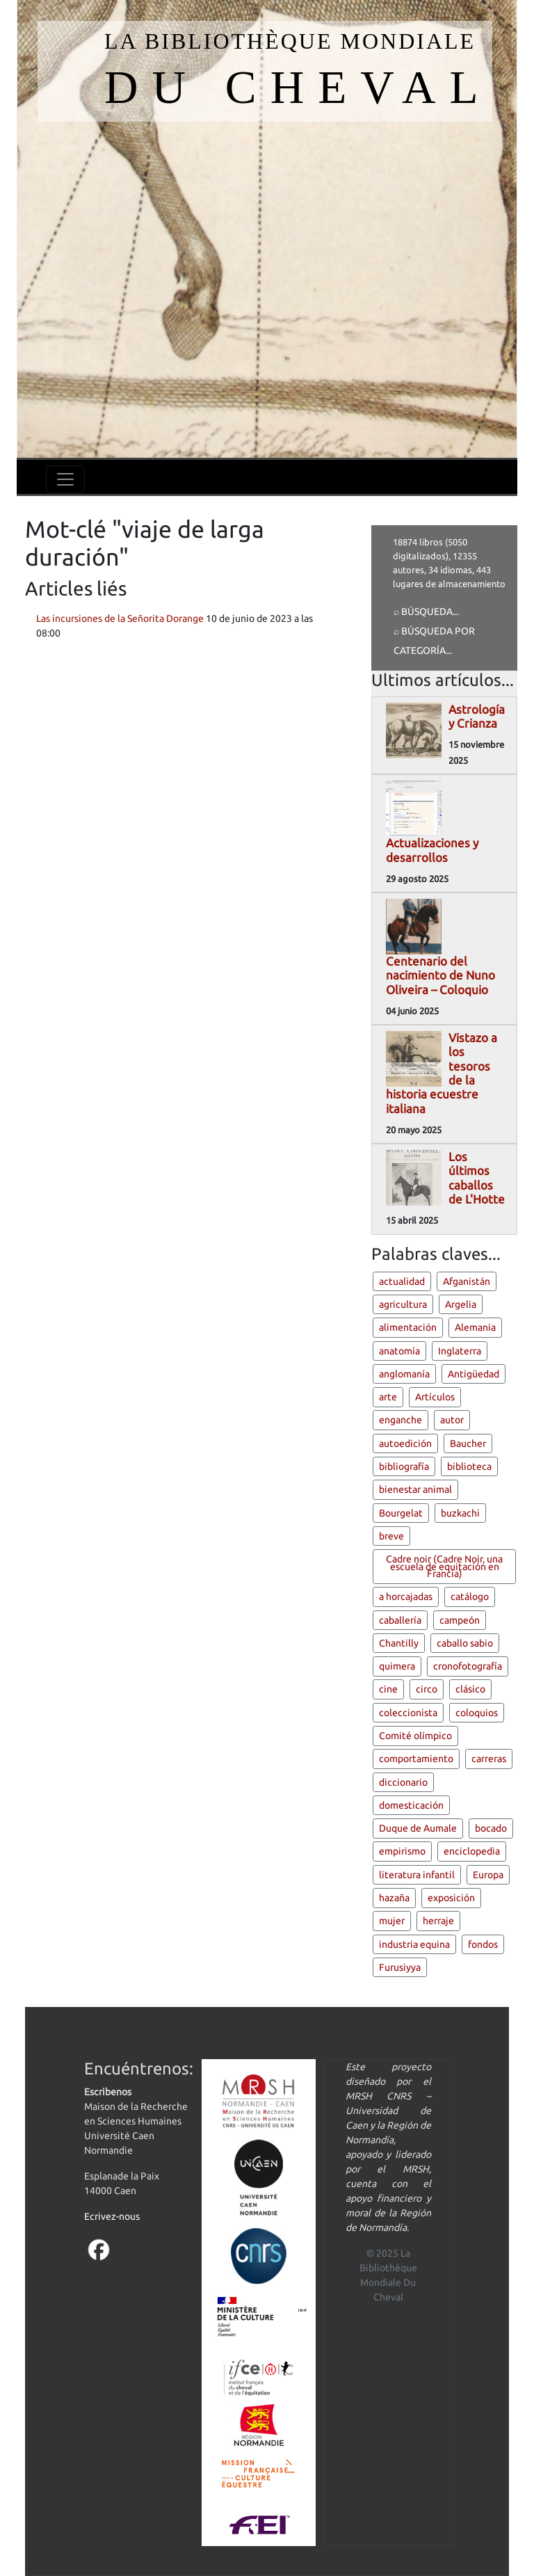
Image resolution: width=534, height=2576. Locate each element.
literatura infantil (417, 1874)
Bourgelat (401, 1513)
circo (426, 1689)
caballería (400, 1620)
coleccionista (408, 1712)
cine (388, 1689)
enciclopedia (472, 1851)
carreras (488, 1758)
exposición (451, 1897)
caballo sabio (465, 1643)
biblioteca (469, 1466)
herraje (438, 1920)
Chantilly (399, 1643)
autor (452, 1419)
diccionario (403, 1782)
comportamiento (416, 1758)
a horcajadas (405, 1596)
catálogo (470, 1596)
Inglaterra (459, 1351)
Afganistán (466, 1281)
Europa (488, 1874)
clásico (470, 1689)
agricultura (403, 1304)
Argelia (460, 1304)
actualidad (402, 1281)
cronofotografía (467, 1666)
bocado (491, 1828)
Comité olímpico (415, 1735)
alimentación (408, 1327)
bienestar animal (415, 1489)
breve (391, 1536)
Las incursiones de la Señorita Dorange (120, 618)
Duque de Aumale (418, 1828)
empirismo (402, 1851)
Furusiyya (400, 1967)
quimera (397, 1666)
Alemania (475, 1327)
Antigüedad (473, 1373)
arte (388, 1396)
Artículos (435, 1396)
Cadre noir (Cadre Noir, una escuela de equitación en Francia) (444, 1566)
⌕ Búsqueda (423, 611)
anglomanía (404, 1373)
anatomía (399, 1351)
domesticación (411, 1805)
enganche (400, 1419)
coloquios (476, 1712)
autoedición (405, 1443)
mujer (392, 1920)
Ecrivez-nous (112, 2216)
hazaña (394, 1897)
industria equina (414, 1944)
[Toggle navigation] (65, 479)
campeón (459, 1620)
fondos (483, 1944)
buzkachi (460, 1513)
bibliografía (404, 1466)
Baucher (468, 1443)
